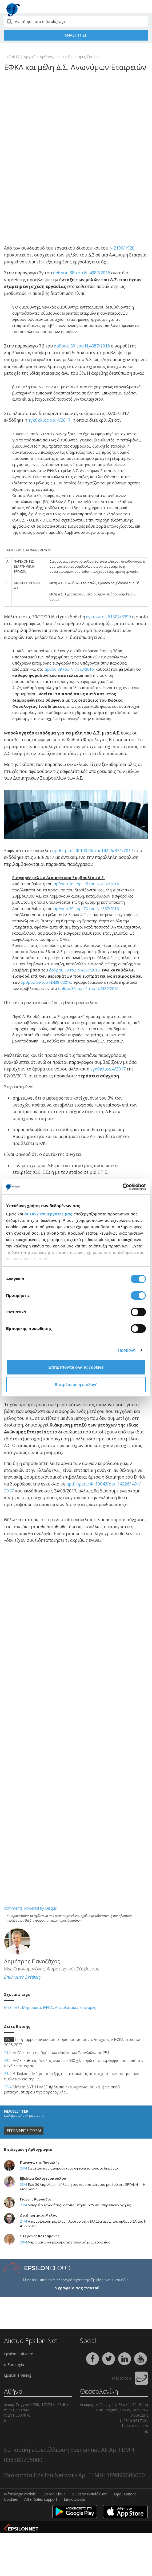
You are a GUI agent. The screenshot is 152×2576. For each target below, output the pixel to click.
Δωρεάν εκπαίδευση (89, 2493)
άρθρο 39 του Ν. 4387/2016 (69, 669)
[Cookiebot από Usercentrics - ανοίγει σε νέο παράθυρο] (122, 1186)
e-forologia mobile (20, 2493)
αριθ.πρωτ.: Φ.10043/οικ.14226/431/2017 (92, 851)
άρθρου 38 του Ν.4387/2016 (74, 970)
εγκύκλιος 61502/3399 (108, 617)
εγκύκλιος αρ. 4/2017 (49, 420)
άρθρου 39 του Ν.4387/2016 (82, 346)
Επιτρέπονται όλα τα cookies (75, 1367)
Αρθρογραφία (52, 56)
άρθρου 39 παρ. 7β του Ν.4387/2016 (86, 908)
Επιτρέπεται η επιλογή (76, 1384)
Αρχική (29, 56)
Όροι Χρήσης (125, 2493)
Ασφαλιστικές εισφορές (75, 2007)
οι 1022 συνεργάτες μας (48, 1214)
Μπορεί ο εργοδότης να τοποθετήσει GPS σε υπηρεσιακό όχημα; (79, 2205)
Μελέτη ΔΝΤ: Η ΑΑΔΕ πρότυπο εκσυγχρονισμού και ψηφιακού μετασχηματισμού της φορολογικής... (62, 2089)
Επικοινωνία (74, 2499)
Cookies (11, 2499)
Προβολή (127, 1350)
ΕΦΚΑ (48, 2007)
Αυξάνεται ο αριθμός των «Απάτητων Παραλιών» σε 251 (56, 2052)
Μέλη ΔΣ (12, 2007)
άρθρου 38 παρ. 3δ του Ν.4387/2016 (86, 883)
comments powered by (30, 1908)
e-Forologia (14, 2364)
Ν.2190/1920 (121, 248)
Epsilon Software (18, 2353)
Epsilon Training (17, 2375)
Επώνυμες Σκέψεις (84, 56)
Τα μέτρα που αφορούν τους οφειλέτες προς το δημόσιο (73, 2168)
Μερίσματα (31, 2007)
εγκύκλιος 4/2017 (108, 1069)
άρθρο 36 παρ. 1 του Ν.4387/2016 (88, 988)
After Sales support (40, 2499)
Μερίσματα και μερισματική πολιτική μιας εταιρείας (69, 2242)
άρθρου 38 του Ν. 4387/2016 (81, 273)
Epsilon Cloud (54, 2493)
